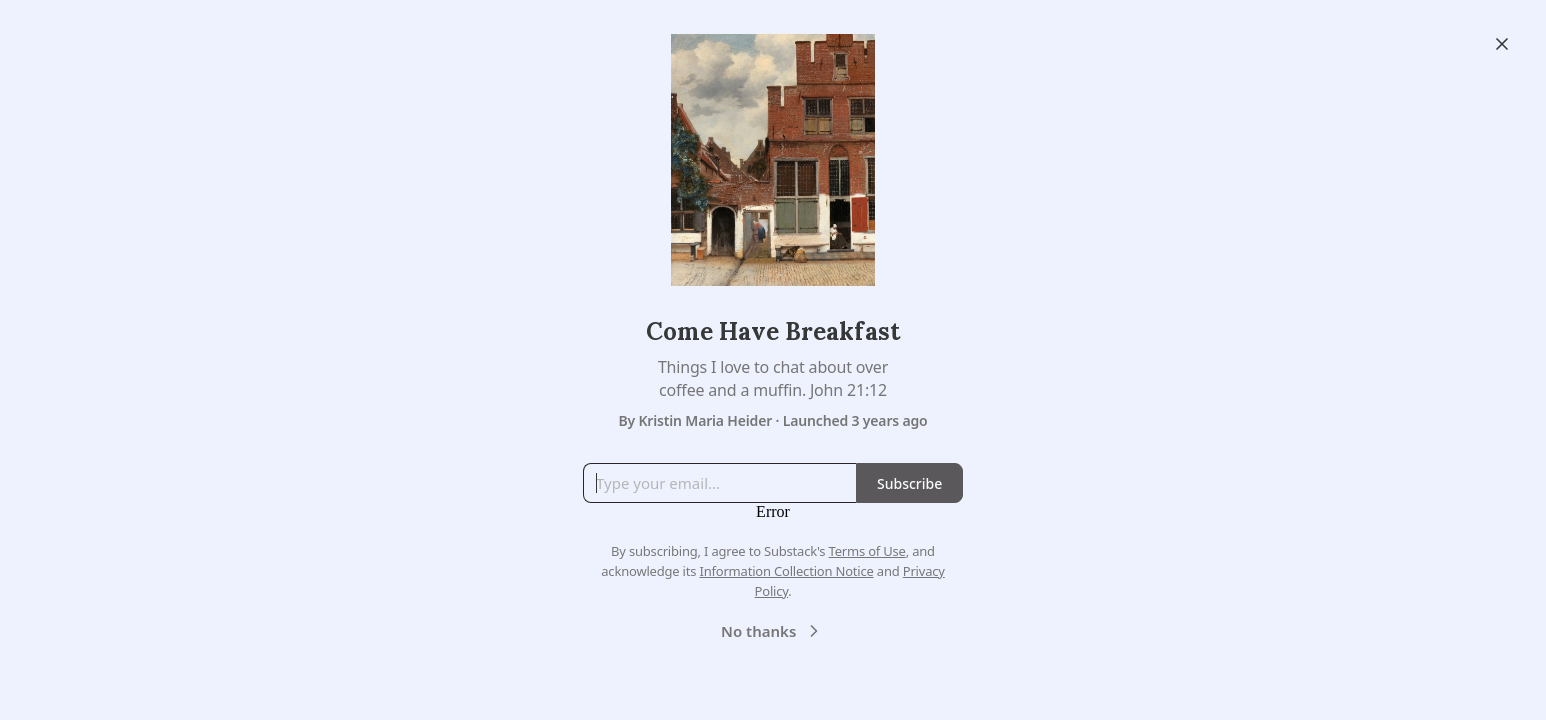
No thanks (772, 631)
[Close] (1502, 44)
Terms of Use (867, 551)
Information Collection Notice (786, 571)
